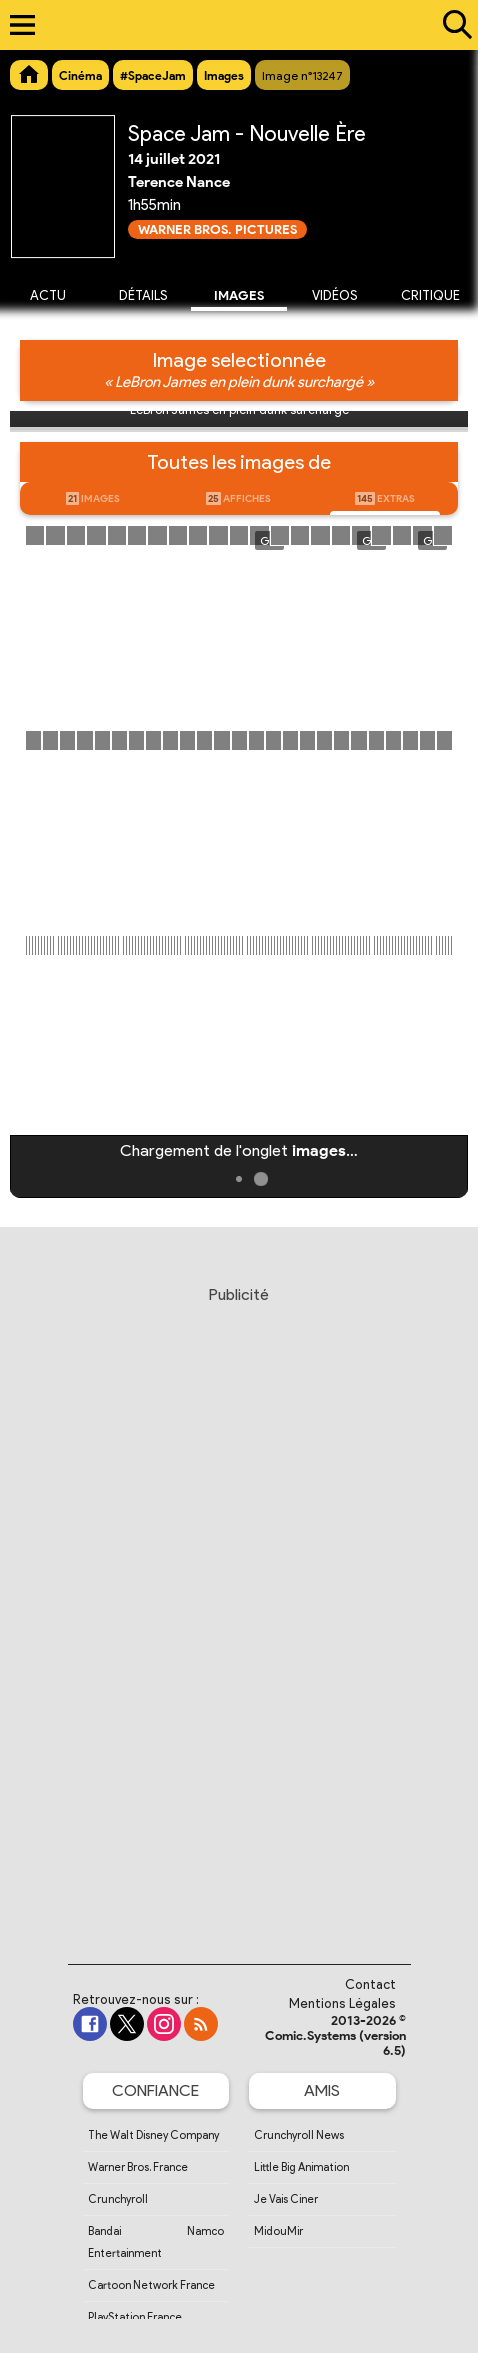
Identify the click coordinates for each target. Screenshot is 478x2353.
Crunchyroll (118, 2199)
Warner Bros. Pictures (217, 229)
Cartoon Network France (151, 2285)
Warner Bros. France (138, 2167)
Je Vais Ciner (286, 2199)
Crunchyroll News (299, 2135)
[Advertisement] (239, 1606)
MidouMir (278, 2231)
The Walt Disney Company (153, 2135)
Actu (48, 295)
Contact (370, 1984)
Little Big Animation (301, 2167)
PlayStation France (135, 2317)
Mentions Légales (342, 2003)
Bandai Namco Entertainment (156, 2242)
